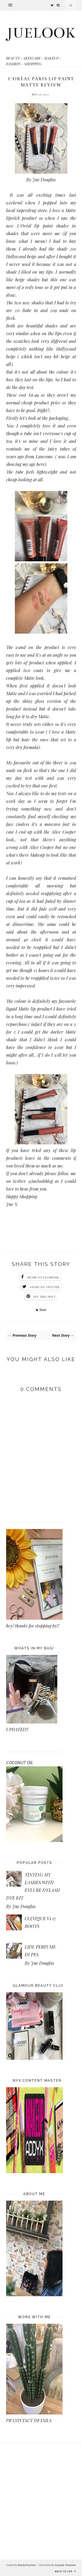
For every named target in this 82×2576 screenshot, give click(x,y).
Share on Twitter (44, 1287)
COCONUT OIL (19, 1762)
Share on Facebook (43, 1277)
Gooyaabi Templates (65, 2565)
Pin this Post (44, 1296)
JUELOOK (41, 33)
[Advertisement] (41, 2497)
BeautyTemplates (27, 2565)
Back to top (65, 2571)
